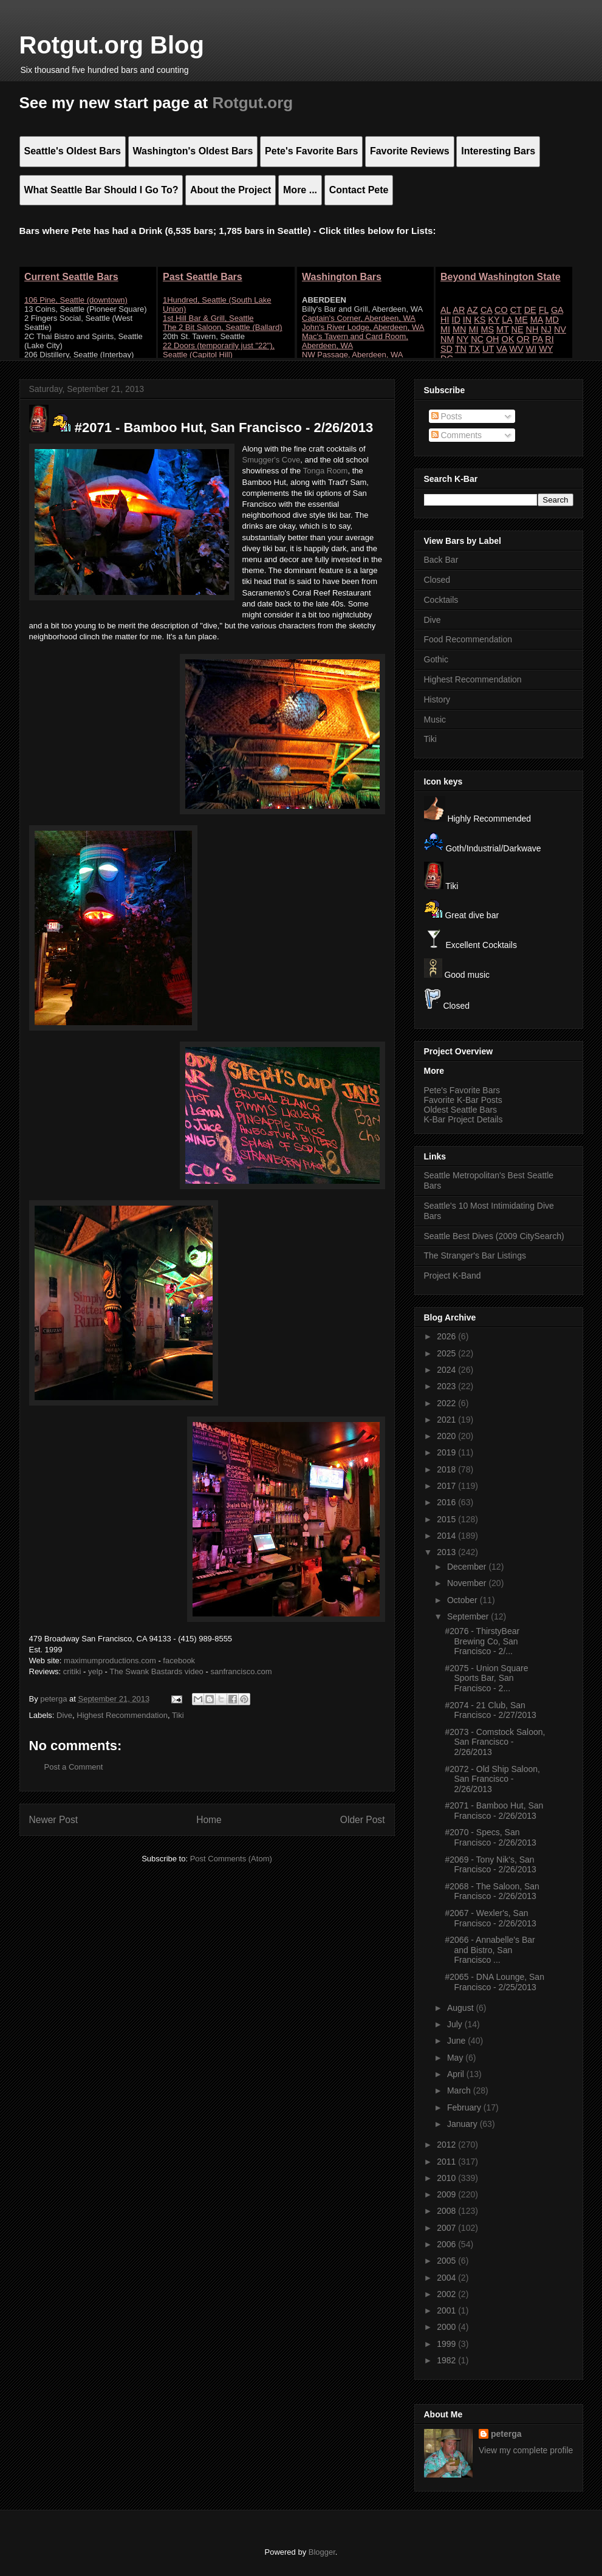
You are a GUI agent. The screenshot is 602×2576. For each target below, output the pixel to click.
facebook (179, 1660)
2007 (447, 2228)
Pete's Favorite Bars (462, 1090)
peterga (506, 2434)
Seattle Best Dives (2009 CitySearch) (494, 1236)
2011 (447, 2161)
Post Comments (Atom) (231, 1858)
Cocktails (441, 600)
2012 (447, 2144)
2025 (447, 1353)
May (456, 2058)
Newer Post (53, 1820)
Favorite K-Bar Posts (463, 1100)
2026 (447, 1336)
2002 (447, 2294)
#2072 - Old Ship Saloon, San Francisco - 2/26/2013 (492, 1779)
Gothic (436, 659)
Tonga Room (325, 470)
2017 (447, 1486)
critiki (72, 1671)
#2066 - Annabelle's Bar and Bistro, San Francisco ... (490, 1950)
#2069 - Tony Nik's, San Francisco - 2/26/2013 (490, 1865)
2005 (447, 2260)
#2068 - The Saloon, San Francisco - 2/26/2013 (492, 1891)
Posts (446, 416)
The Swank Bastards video (156, 1671)
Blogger (322, 2552)
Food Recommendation (468, 639)
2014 (447, 1535)
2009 (447, 2194)
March (460, 2090)
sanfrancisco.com (241, 1671)
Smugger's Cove (271, 459)
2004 (447, 2277)
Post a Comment (73, 1766)
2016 (447, 1502)
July (456, 2024)
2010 (447, 2178)
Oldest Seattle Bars (461, 1110)
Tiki (178, 1715)
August (461, 2008)
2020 (447, 1436)
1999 (447, 2344)
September (469, 1616)
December (467, 1566)
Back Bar (441, 560)
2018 (447, 1469)
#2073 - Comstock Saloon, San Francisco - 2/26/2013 (495, 1742)
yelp (95, 1671)
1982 (447, 2360)
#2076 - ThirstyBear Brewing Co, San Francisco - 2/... (482, 1641)
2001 (447, 2310)
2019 (447, 1452)
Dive (64, 1715)
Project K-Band (452, 1275)
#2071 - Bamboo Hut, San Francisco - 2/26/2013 (494, 1811)
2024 (447, 1370)
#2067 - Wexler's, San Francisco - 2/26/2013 (490, 1918)
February (465, 2107)
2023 (447, 1386)
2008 (447, 2211)
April (457, 2074)
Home (209, 1820)
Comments (456, 435)
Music (435, 719)
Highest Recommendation (122, 1715)
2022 (447, 1403)
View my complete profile (526, 2450)
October (463, 1600)
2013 (447, 1552)
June (457, 2040)
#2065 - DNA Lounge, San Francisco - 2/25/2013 (494, 1982)
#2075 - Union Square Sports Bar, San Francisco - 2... (486, 1678)
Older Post (362, 1820)
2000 (447, 2327)
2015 (447, 1519)
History (437, 699)
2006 (447, 2244)
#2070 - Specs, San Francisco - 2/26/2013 (490, 1837)
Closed (437, 580)
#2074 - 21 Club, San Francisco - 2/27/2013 (490, 1710)
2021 (447, 1419)
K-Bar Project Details (463, 1119)
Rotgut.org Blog (111, 45)
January (463, 2124)
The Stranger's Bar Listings (475, 1255)
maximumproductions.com (110, 1660)
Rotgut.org (252, 103)
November (467, 1583)
